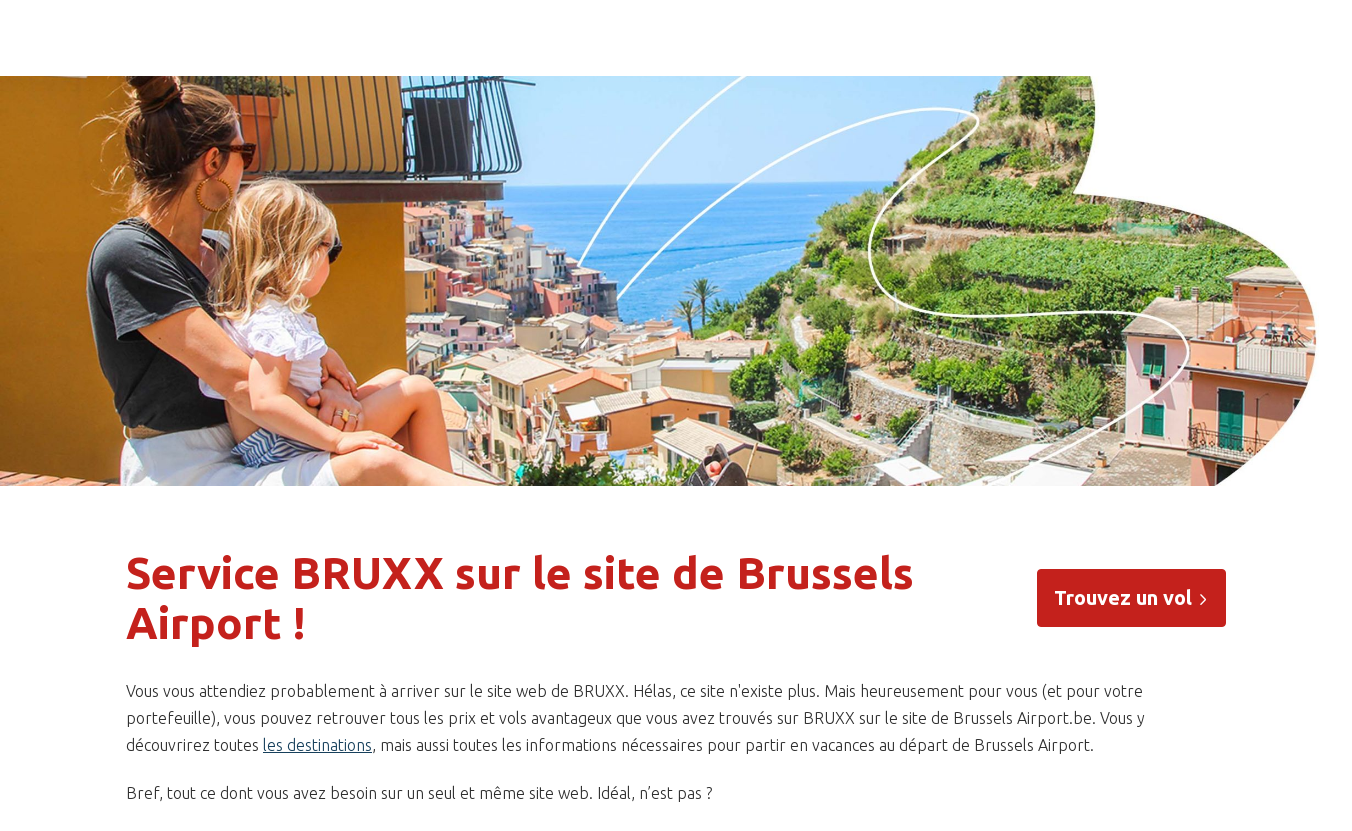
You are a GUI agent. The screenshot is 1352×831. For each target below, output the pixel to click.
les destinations (317, 745)
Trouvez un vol (1131, 597)
